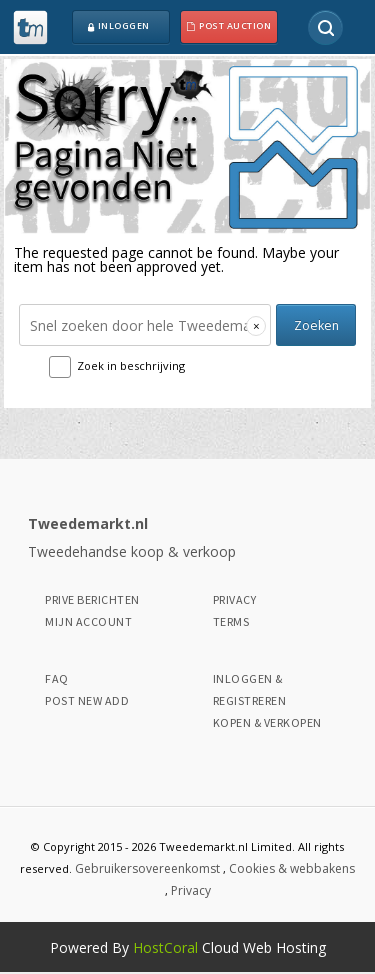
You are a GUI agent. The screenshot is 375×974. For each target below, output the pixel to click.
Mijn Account (88, 621)
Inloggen (117, 27)
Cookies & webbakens (292, 868)
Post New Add (87, 700)
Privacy (235, 599)
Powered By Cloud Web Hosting (188, 947)
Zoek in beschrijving (131, 365)
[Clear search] (256, 326)
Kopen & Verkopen (267, 722)
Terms (231, 621)
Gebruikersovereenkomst (147, 868)
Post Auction (228, 27)
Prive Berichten (92, 599)
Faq (57, 678)
